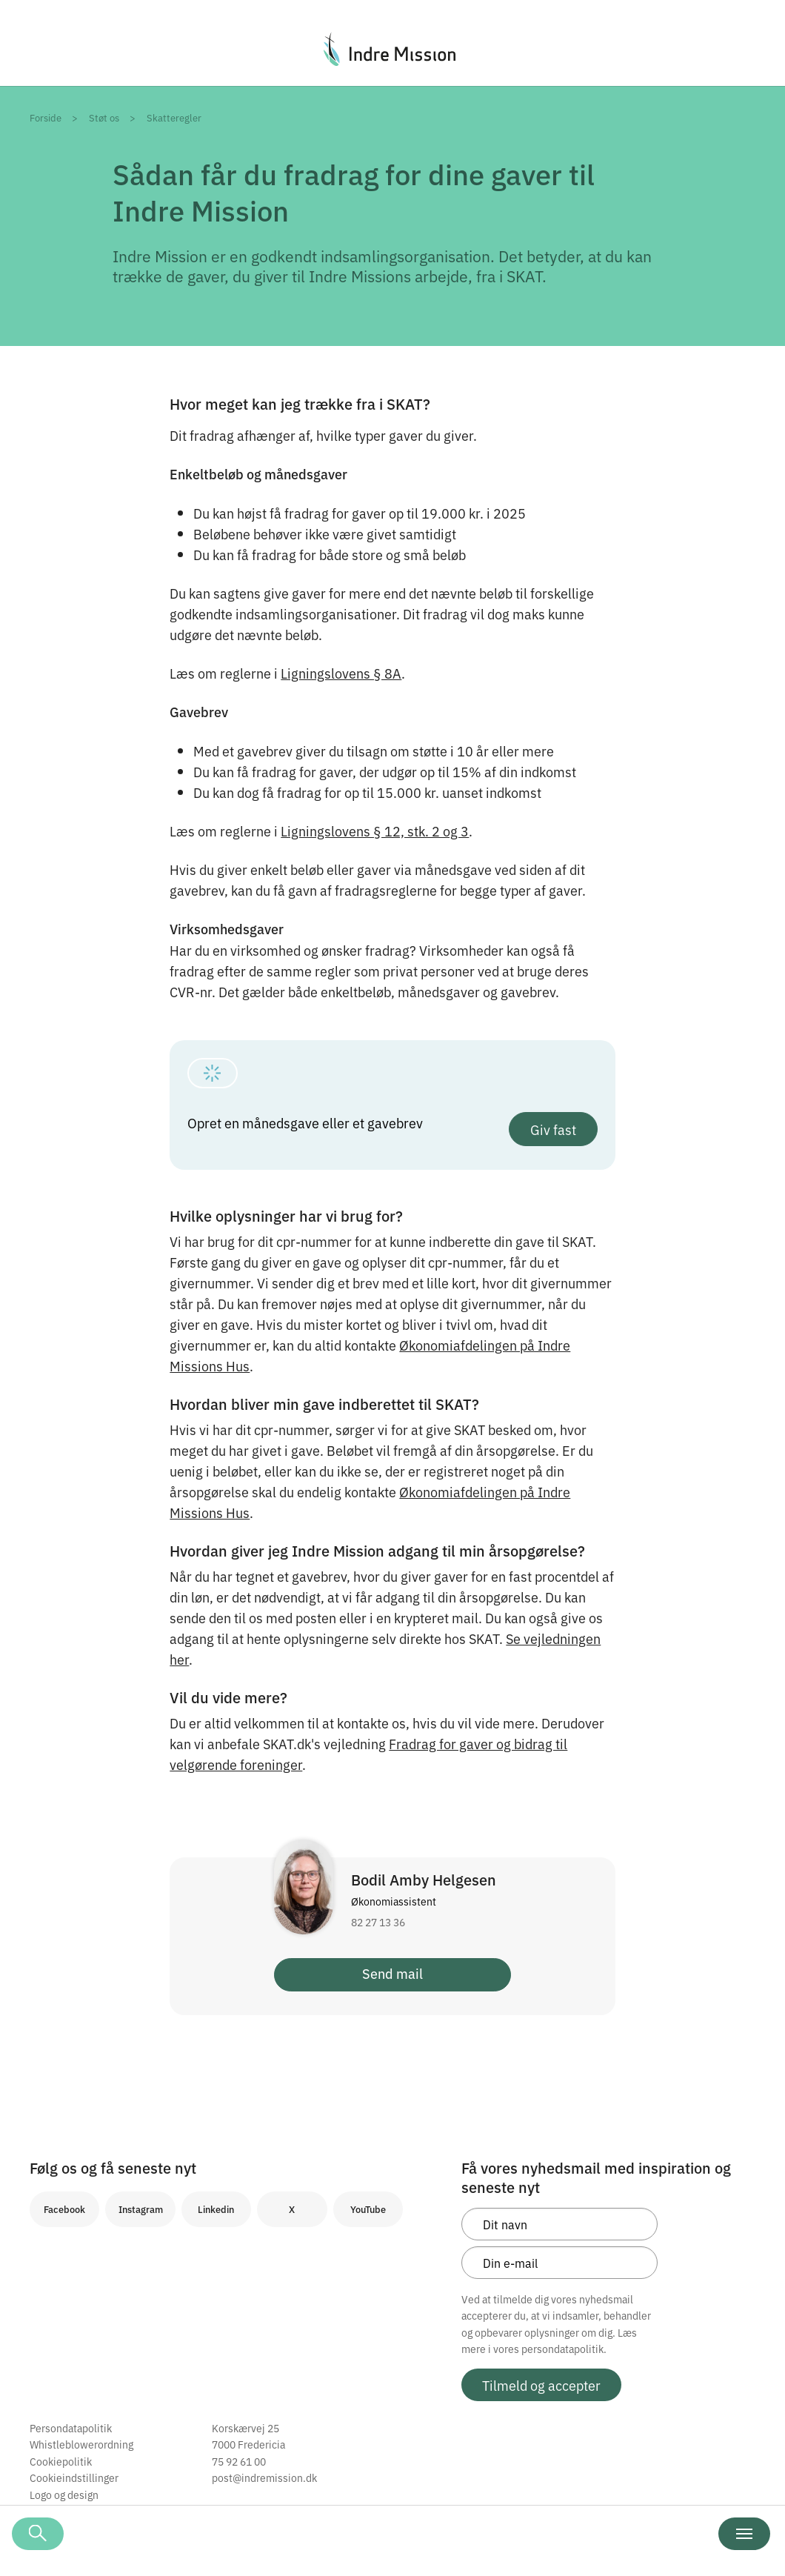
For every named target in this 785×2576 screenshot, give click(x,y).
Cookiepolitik (61, 2461)
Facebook (64, 2209)
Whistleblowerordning (81, 2444)
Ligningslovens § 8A (341, 672)
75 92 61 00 (239, 2461)
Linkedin (216, 2209)
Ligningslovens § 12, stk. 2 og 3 (375, 830)
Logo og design (64, 2494)
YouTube (368, 2209)
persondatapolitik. (564, 2348)
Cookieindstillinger (74, 2477)
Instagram (140, 2209)
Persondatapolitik (71, 2427)
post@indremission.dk (264, 2477)
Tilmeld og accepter (541, 2384)
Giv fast (553, 1129)
